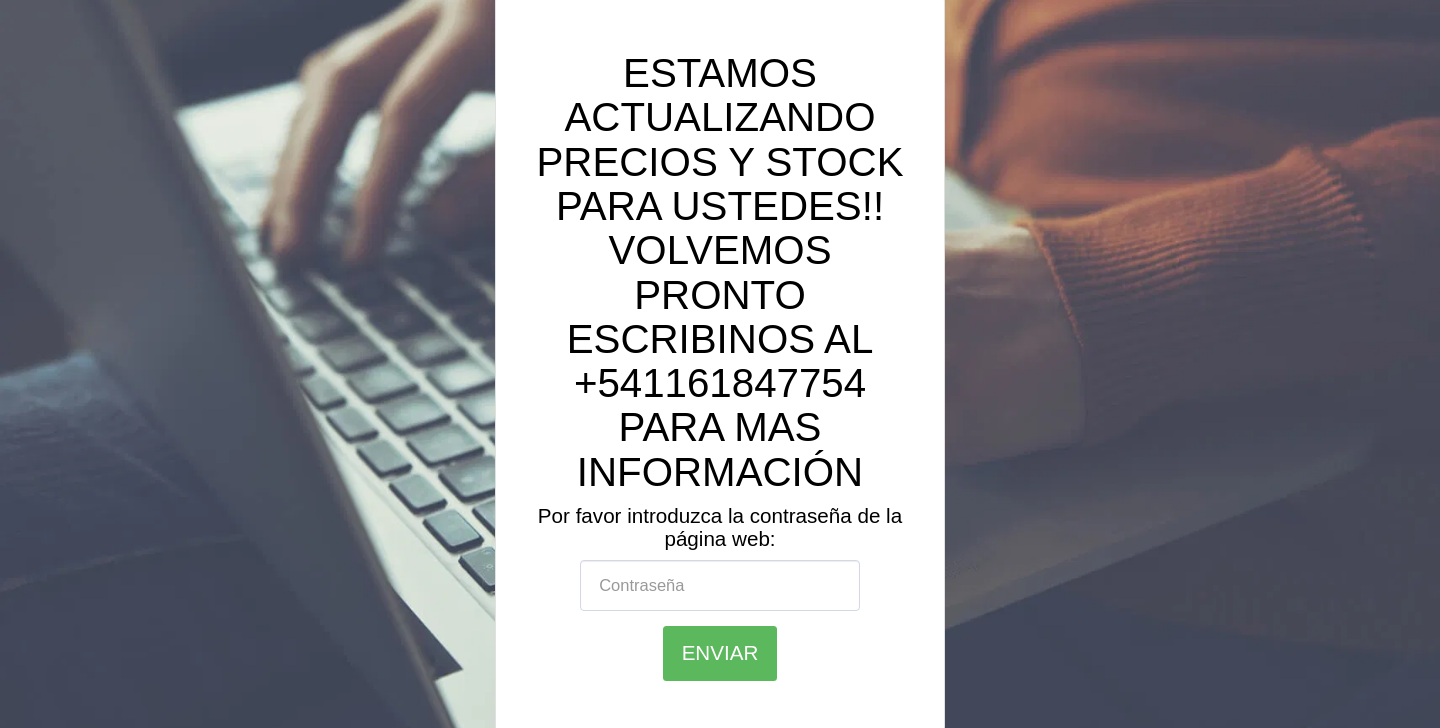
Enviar (720, 652)
